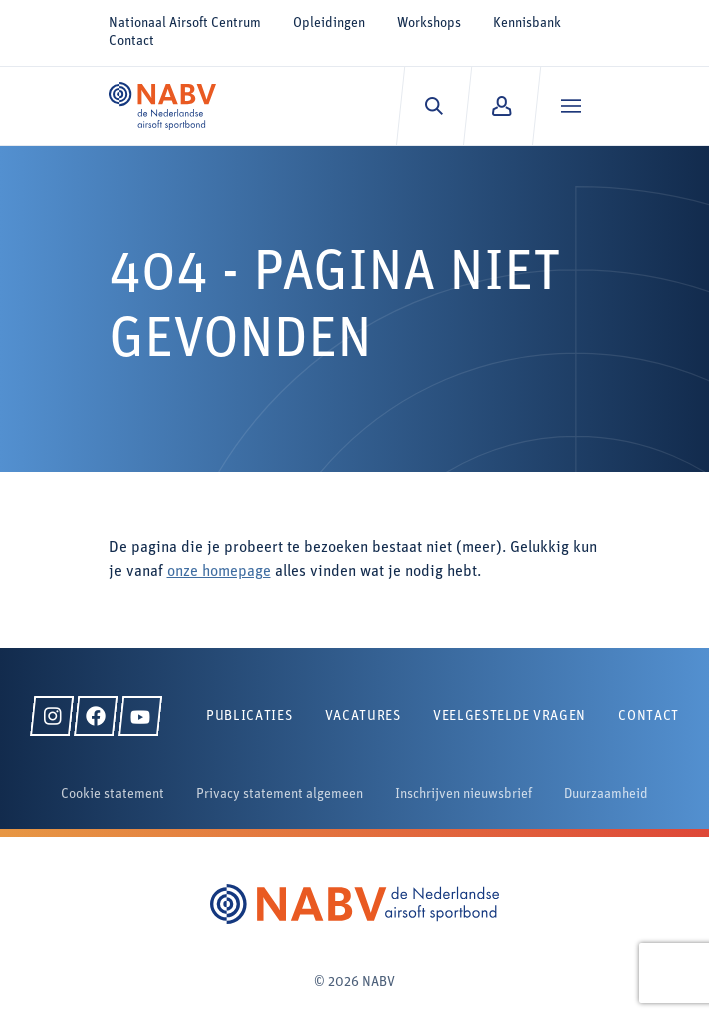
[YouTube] (140, 716)
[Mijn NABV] (501, 106)
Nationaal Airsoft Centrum (185, 23)
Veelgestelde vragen (509, 716)
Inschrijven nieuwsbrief (463, 794)
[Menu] (570, 106)
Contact (131, 41)
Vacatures (363, 716)
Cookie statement (112, 794)
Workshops (429, 23)
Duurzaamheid (606, 794)
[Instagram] (52, 716)
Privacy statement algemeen (279, 794)
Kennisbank (527, 23)
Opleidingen (329, 23)
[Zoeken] (433, 106)
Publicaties (249, 716)
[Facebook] (96, 716)
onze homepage (219, 572)
